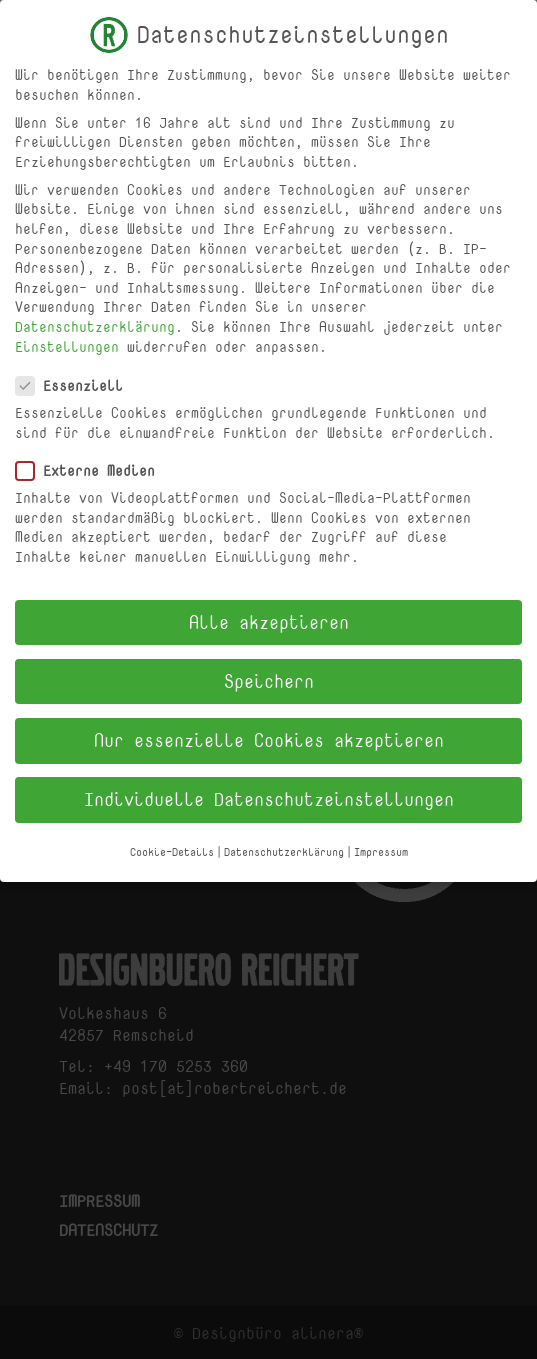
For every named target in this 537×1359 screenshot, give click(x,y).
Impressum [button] (381, 843)
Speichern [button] (269, 672)
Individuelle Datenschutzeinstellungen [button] (269, 790)
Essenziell (77, 376)
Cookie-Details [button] (172, 843)
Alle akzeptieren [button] (269, 612)
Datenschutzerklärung (95, 317)
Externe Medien (93, 461)
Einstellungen (67, 336)
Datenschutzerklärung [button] (284, 843)
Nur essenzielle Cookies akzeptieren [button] (269, 731)
